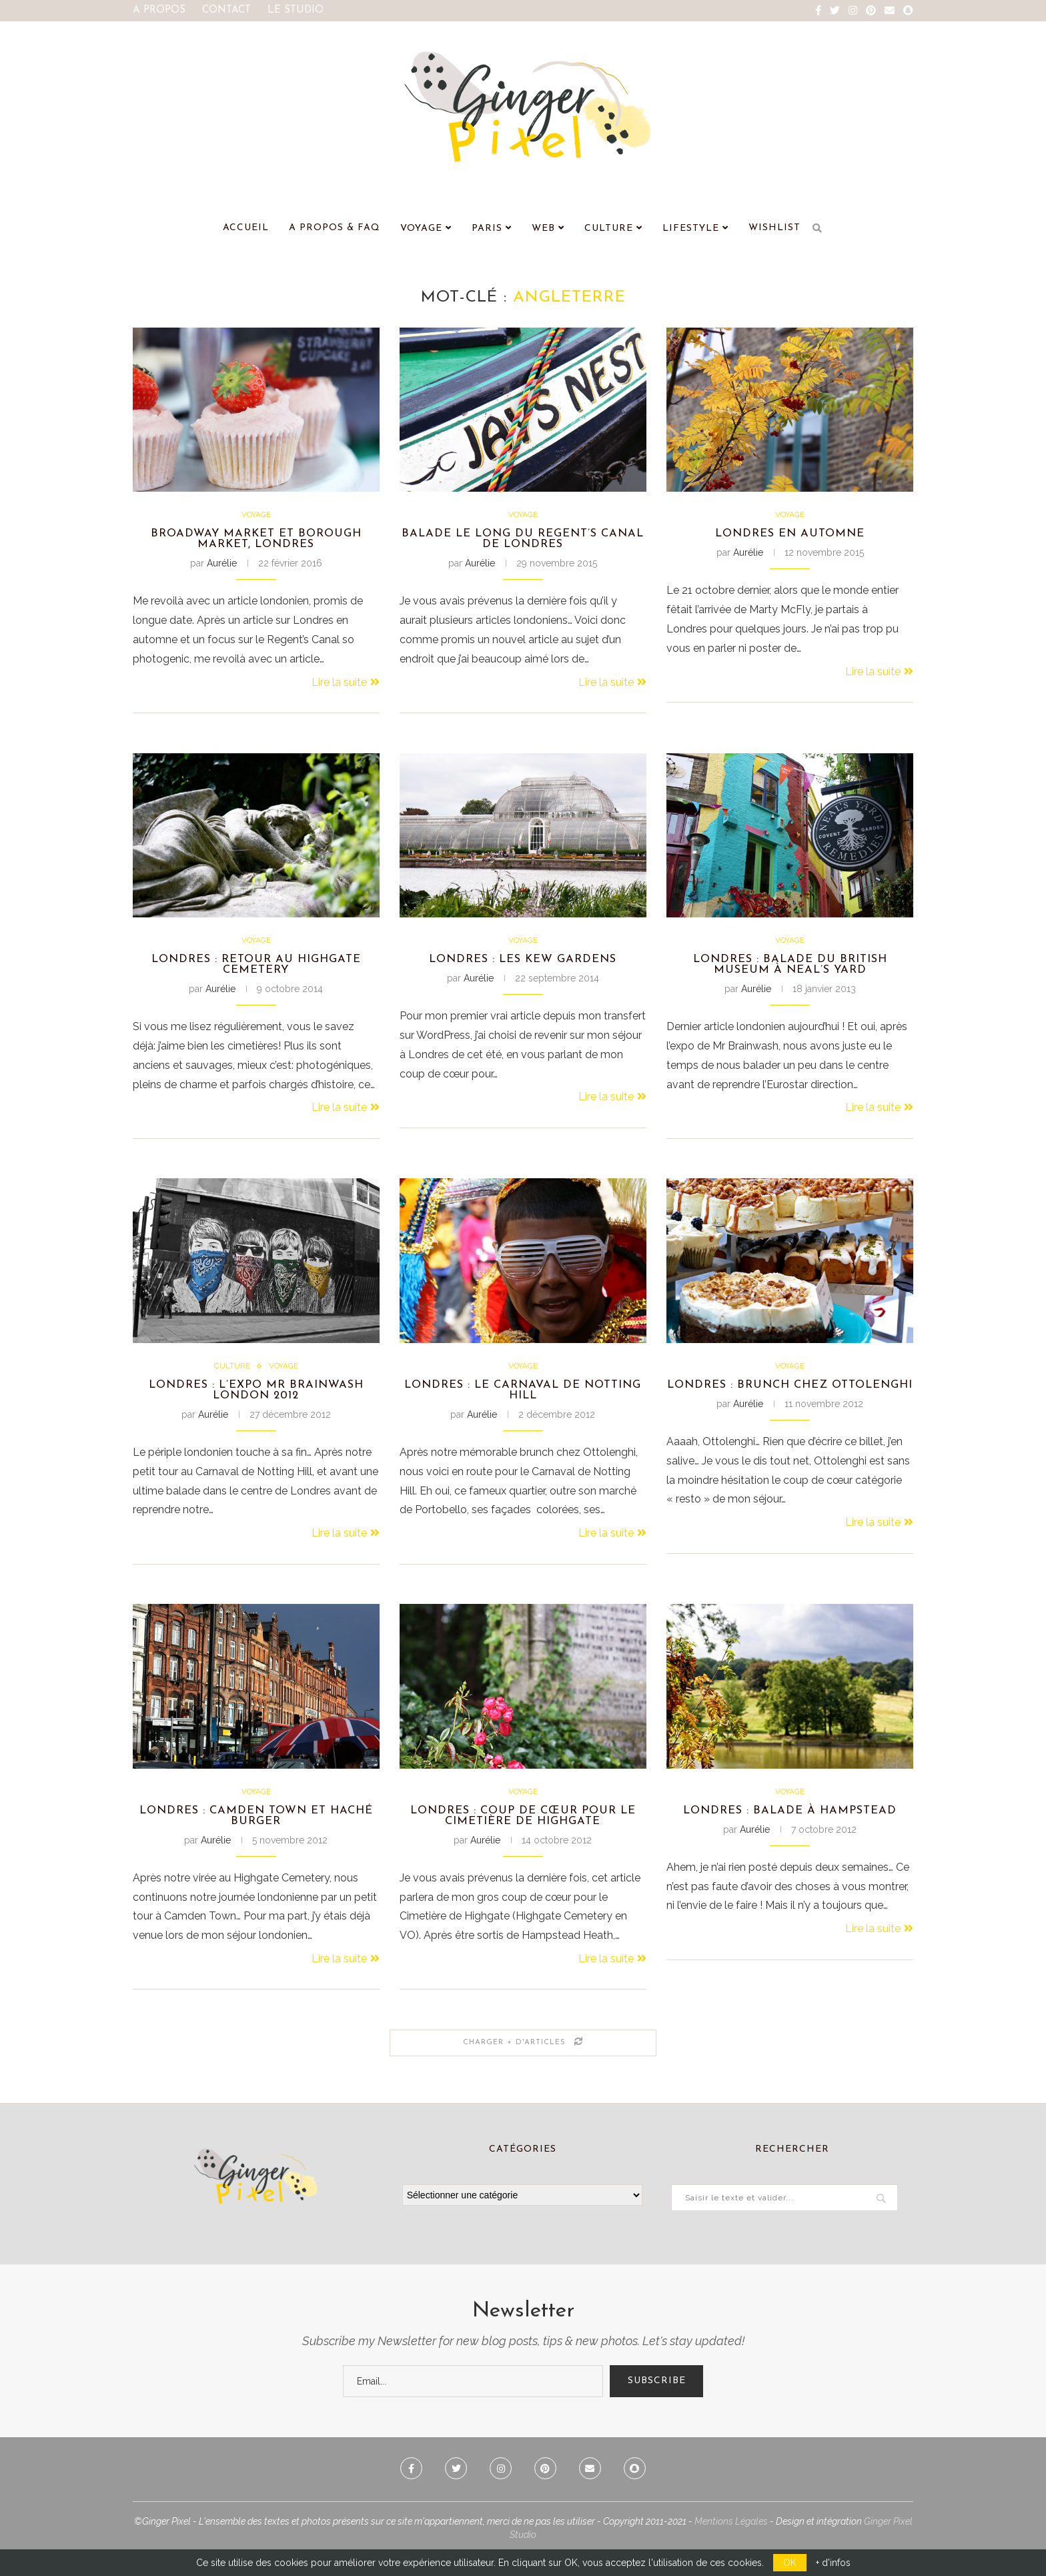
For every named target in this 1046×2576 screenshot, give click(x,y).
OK (790, 2562)
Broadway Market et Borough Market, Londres (256, 542)
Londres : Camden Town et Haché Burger (256, 1834)
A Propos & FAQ (334, 228)
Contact (226, 10)
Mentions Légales (731, 2542)
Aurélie (222, 568)
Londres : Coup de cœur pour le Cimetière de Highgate (522, 1834)
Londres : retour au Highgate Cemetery (256, 972)
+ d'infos (833, 2562)
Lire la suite (346, 687)
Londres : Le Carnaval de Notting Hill (523, 1403)
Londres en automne (790, 536)
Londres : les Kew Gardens (523, 966)
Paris (487, 229)
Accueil (246, 228)
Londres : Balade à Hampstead (790, 1827)
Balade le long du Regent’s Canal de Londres (522, 542)
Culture (608, 229)
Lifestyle (690, 229)
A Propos (159, 10)
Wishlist (774, 228)
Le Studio (296, 10)
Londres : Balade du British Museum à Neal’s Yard (789, 972)
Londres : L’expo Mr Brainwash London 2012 (256, 1403)
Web (543, 229)
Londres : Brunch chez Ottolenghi (790, 1403)
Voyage (421, 229)
